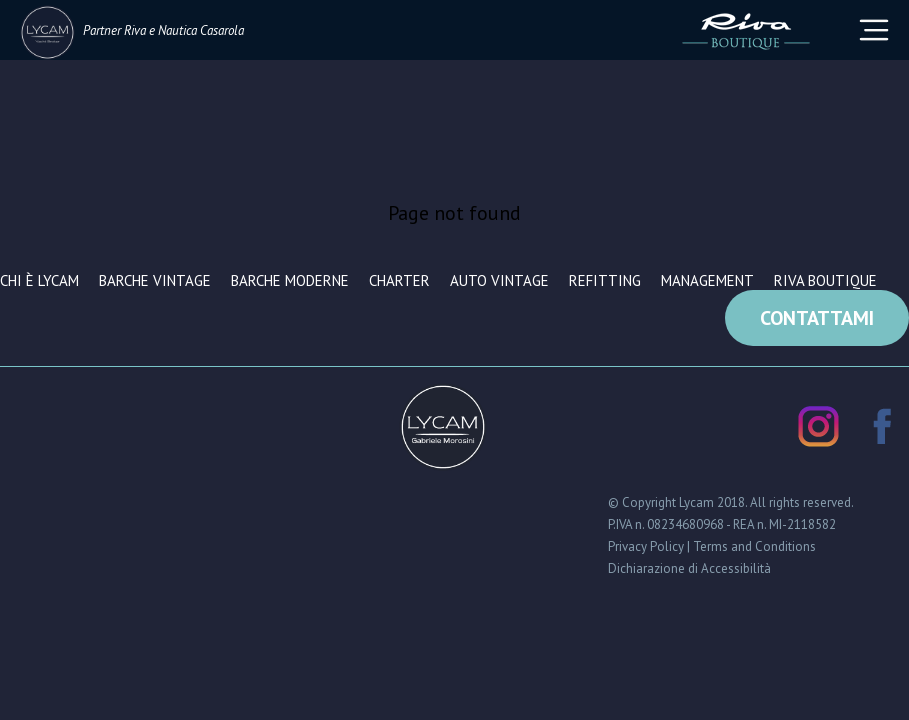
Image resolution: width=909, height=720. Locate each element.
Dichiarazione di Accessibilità (689, 568)
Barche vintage (155, 280)
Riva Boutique (825, 280)
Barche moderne (290, 280)
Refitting (605, 280)
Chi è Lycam (39, 280)
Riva (135, 30)
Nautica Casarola (201, 30)
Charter (399, 280)
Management (707, 280)
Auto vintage (499, 280)
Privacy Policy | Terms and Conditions (712, 546)
